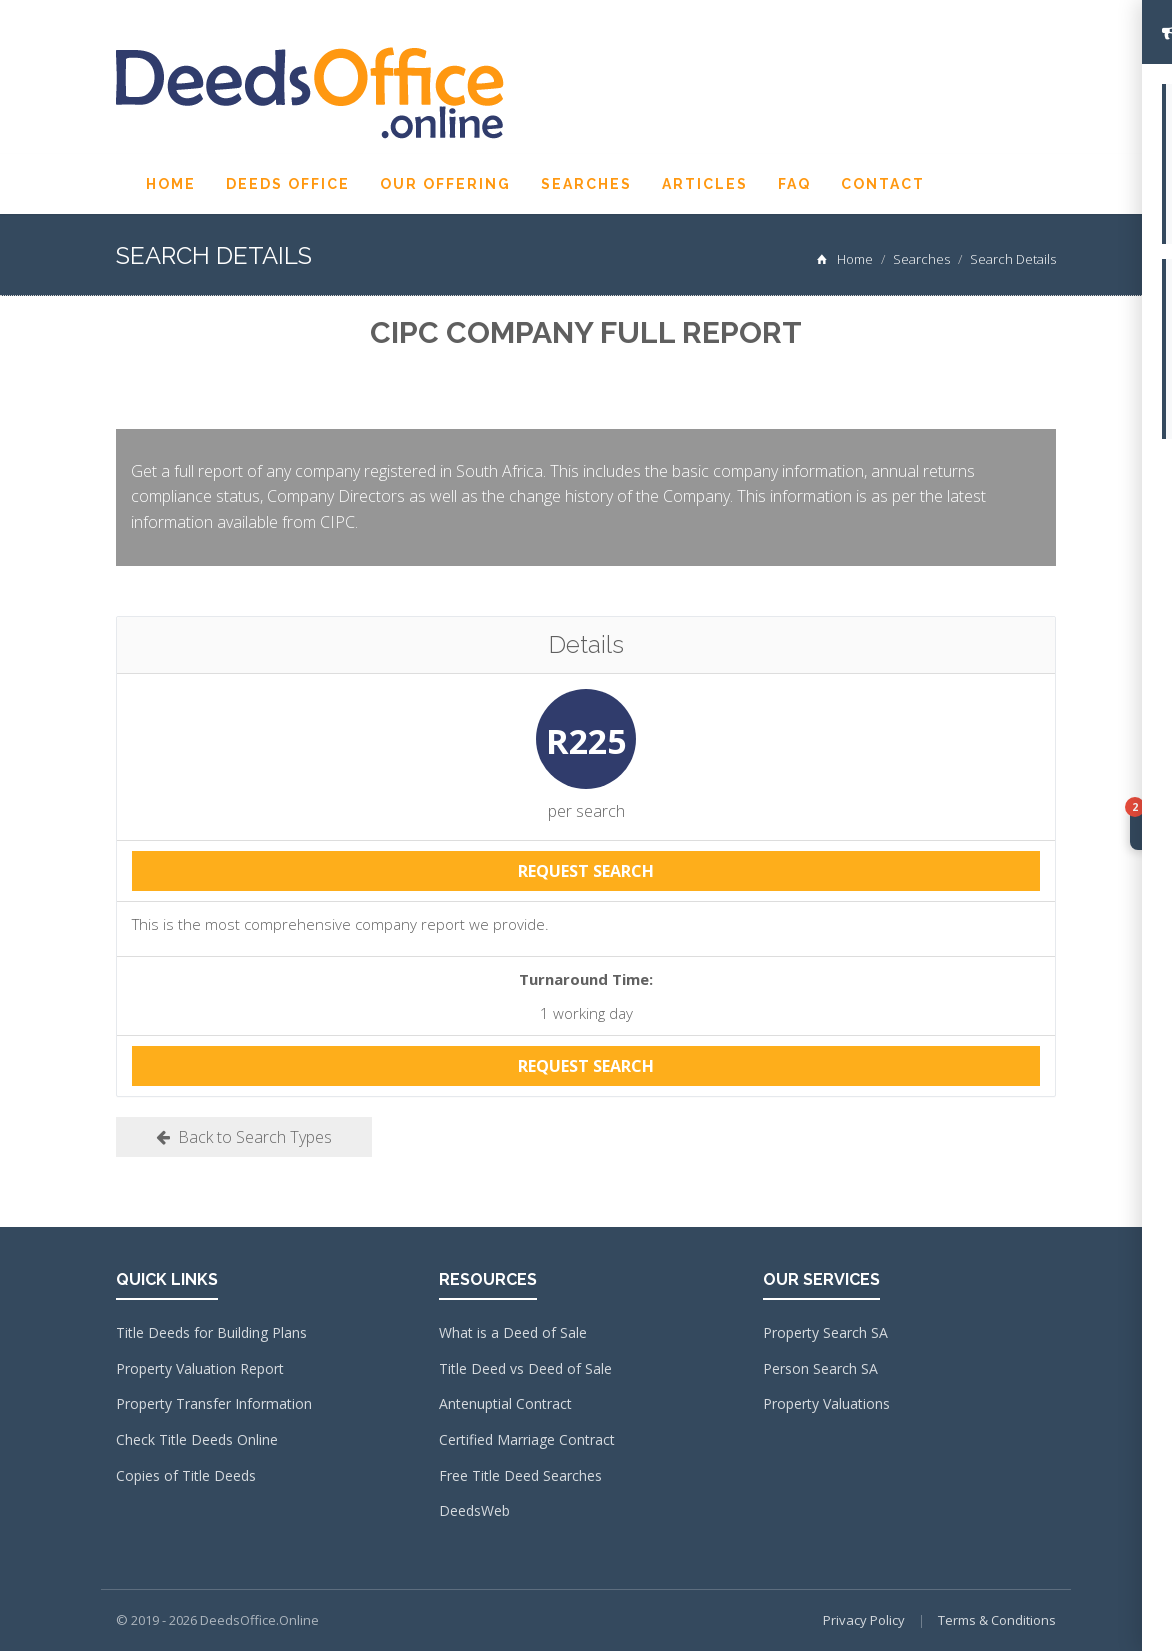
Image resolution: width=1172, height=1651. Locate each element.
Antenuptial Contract (505, 1403)
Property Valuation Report (200, 1368)
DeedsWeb (474, 1510)
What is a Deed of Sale (513, 1332)
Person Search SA (820, 1368)
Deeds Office (288, 184)
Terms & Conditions (997, 1620)
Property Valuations (826, 1403)
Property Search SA (825, 1332)
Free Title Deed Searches (520, 1475)
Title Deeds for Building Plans (211, 1332)
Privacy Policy (864, 1620)
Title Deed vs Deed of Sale (525, 1368)
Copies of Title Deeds (186, 1475)
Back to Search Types (244, 1137)
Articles (705, 184)
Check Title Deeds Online (197, 1439)
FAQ (794, 184)
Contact (883, 184)
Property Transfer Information (214, 1403)
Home (171, 184)
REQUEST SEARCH (586, 871)
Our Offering (445, 184)
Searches (586, 184)
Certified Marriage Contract (527, 1439)
